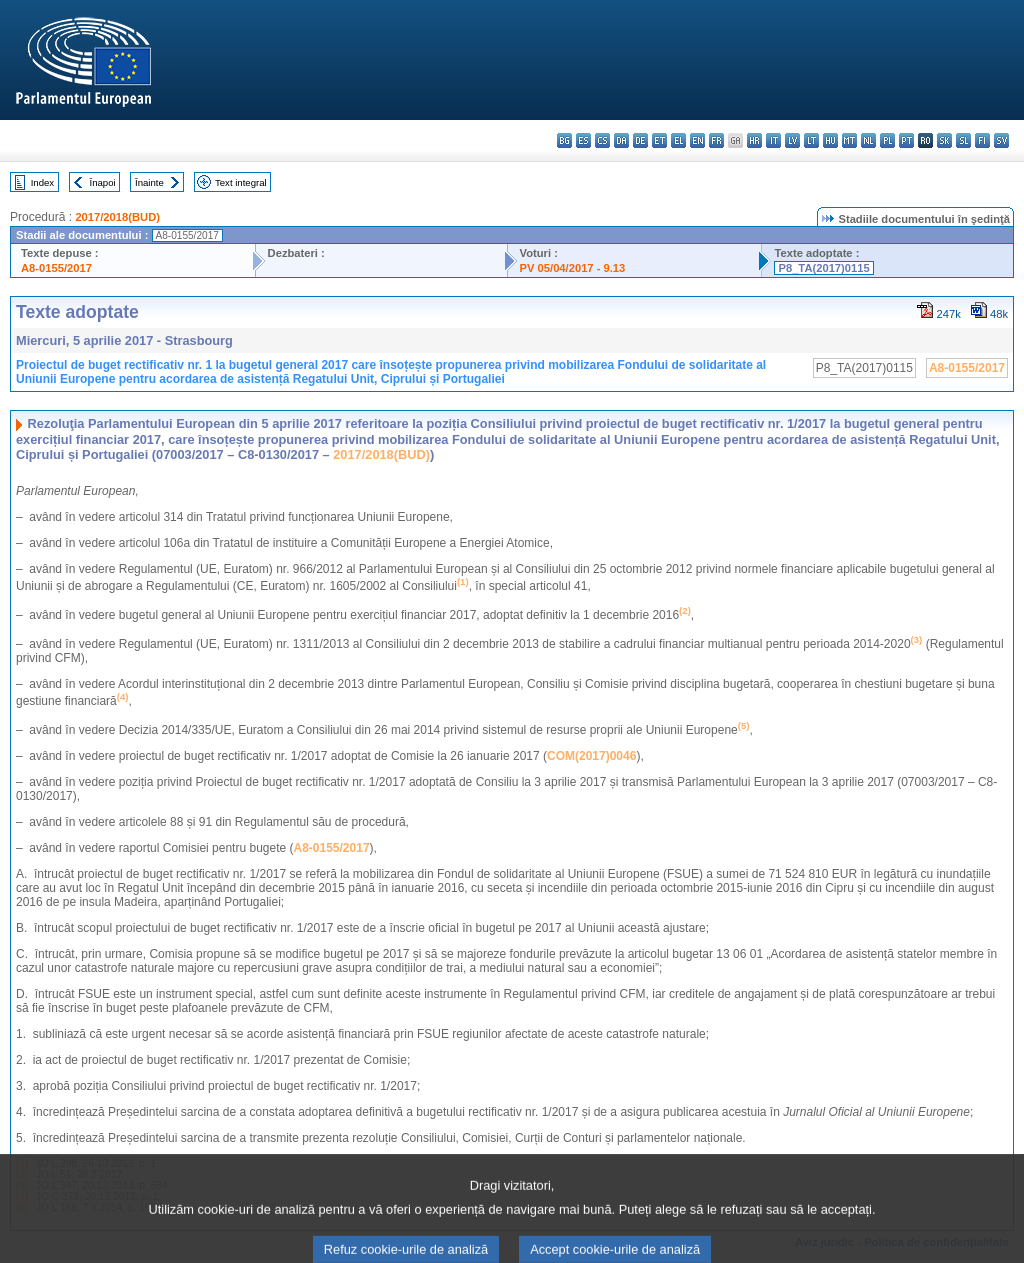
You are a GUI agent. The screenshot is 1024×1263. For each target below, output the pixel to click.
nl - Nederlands (868, 140)
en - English (697, 140)
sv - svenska (1001, 140)
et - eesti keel (659, 140)
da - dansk (621, 140)
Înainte (149, 182)
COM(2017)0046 (591, 756)
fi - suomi (982, 140)
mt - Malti (849, 140)
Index (42, 182)
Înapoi (103, 182)
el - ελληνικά (678, 140)
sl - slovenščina (963, 140)
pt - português (906, 140)
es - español (583, 140)
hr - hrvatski (754, 140)
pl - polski (887, 140)
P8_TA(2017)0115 (823, 268)
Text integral (241, 182)
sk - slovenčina (944, 140)
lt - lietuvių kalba (811, 140)
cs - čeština (602, 140)
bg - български (564, 140)
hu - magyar (830, 140)
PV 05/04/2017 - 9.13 (573, 268)
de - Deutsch (640, 140)
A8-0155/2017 (56, 268)
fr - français (716, 140)
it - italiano (773, 140)
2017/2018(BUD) (117, 217)
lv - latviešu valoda (792, 140)
